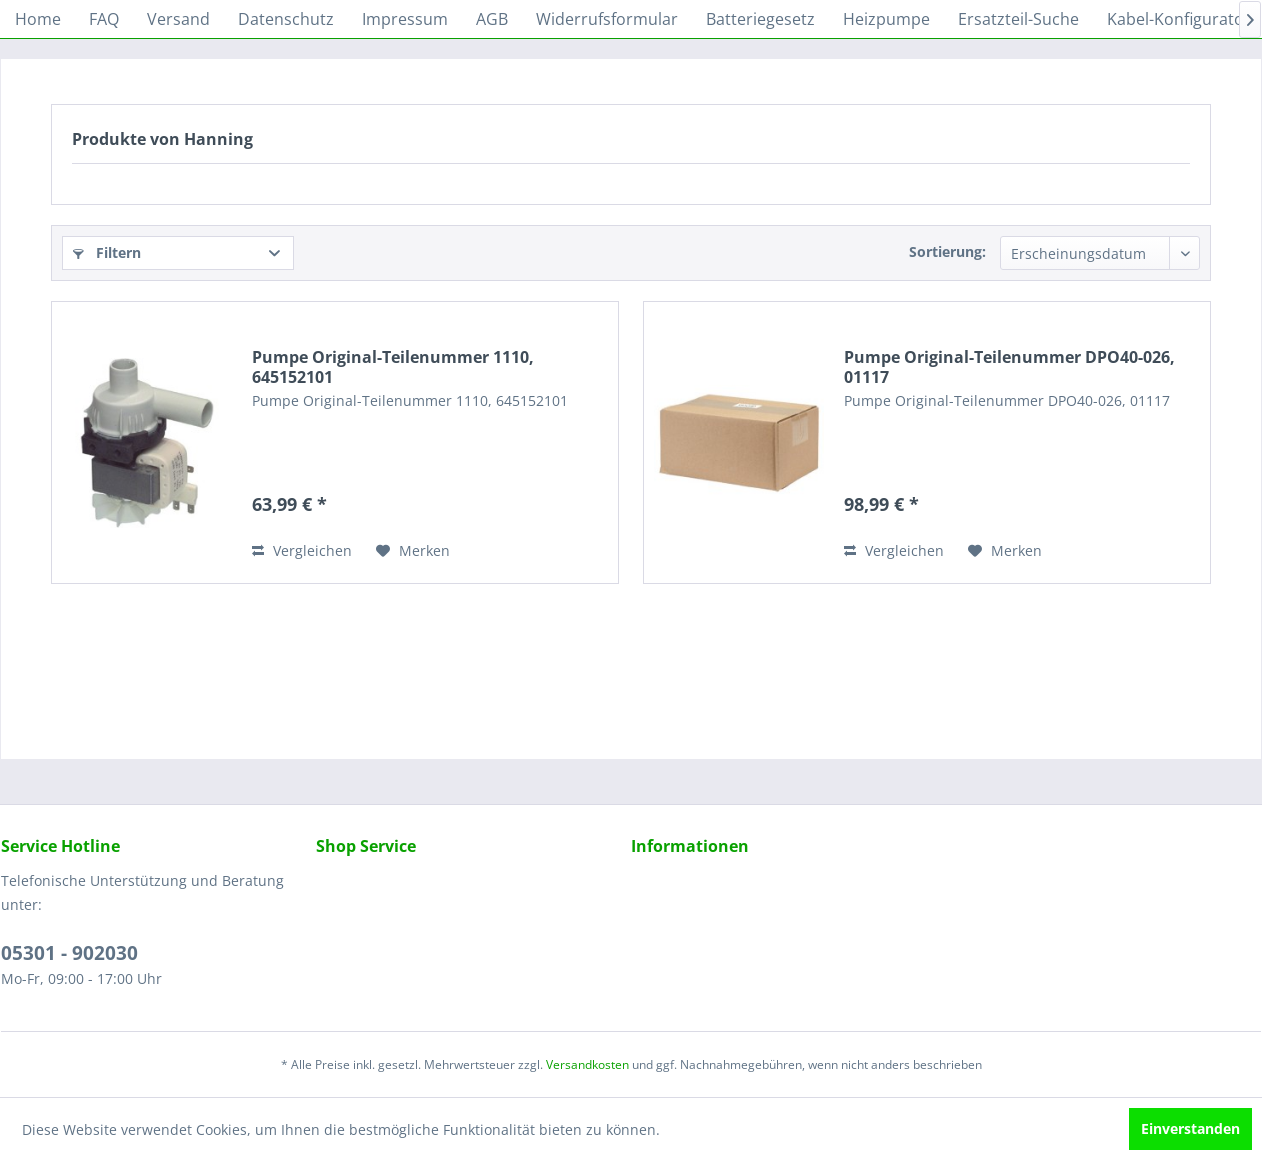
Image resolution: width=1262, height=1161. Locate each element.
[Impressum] (405, 19)
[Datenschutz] (286, 19)
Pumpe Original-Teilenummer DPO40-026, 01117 (1009, 367)
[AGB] (492, 19)
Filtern (107, 252)
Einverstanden (1190, 1128)
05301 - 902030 (69, 953)
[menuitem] (38, 19)
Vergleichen (302, 550)
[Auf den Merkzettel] (413, 551)
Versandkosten (587, 1064)
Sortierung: (947, 251)
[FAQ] (104, 19)
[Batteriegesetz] (760, 19)
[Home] (38, 19)
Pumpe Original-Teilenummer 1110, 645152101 (393, 367)
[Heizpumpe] (886, 19)
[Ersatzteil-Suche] (1018, 19)
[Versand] (178, 19)
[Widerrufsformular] (607, 19)
